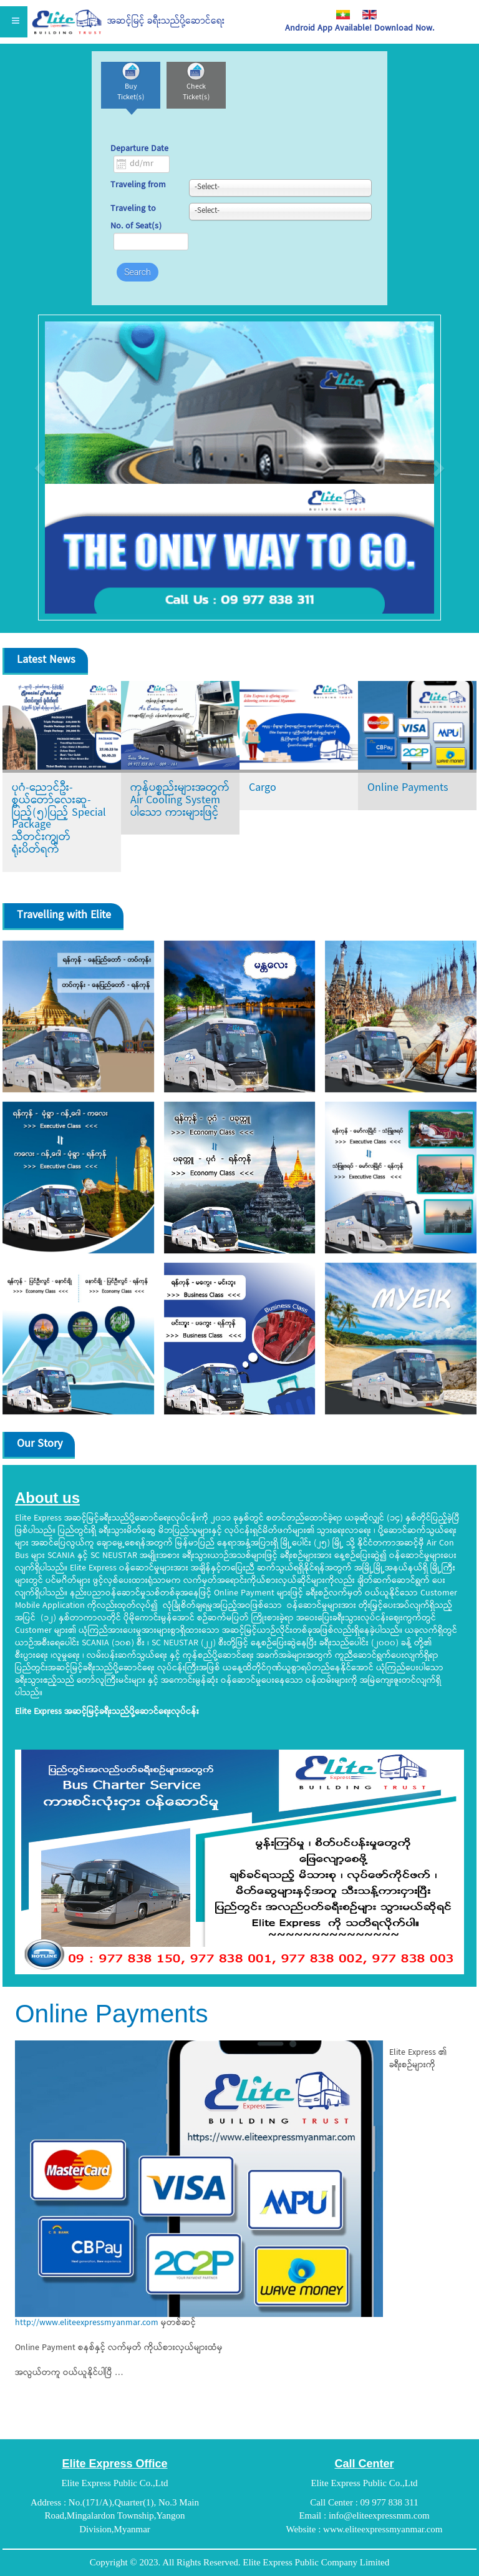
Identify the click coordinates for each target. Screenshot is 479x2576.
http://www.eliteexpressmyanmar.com (86, 2323)
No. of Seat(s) (136, 226)
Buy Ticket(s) (130, 92)
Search (137, 272)
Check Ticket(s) (196, 92)
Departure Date (139, 149)
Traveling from (138, 186)
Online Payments (407, 788)
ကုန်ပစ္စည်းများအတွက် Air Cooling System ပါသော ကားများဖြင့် (180, 800)
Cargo (262, 788)
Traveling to (133, 210)
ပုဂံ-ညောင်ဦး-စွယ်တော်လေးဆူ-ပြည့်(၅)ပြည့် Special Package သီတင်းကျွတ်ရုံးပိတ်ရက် (59, 818)
